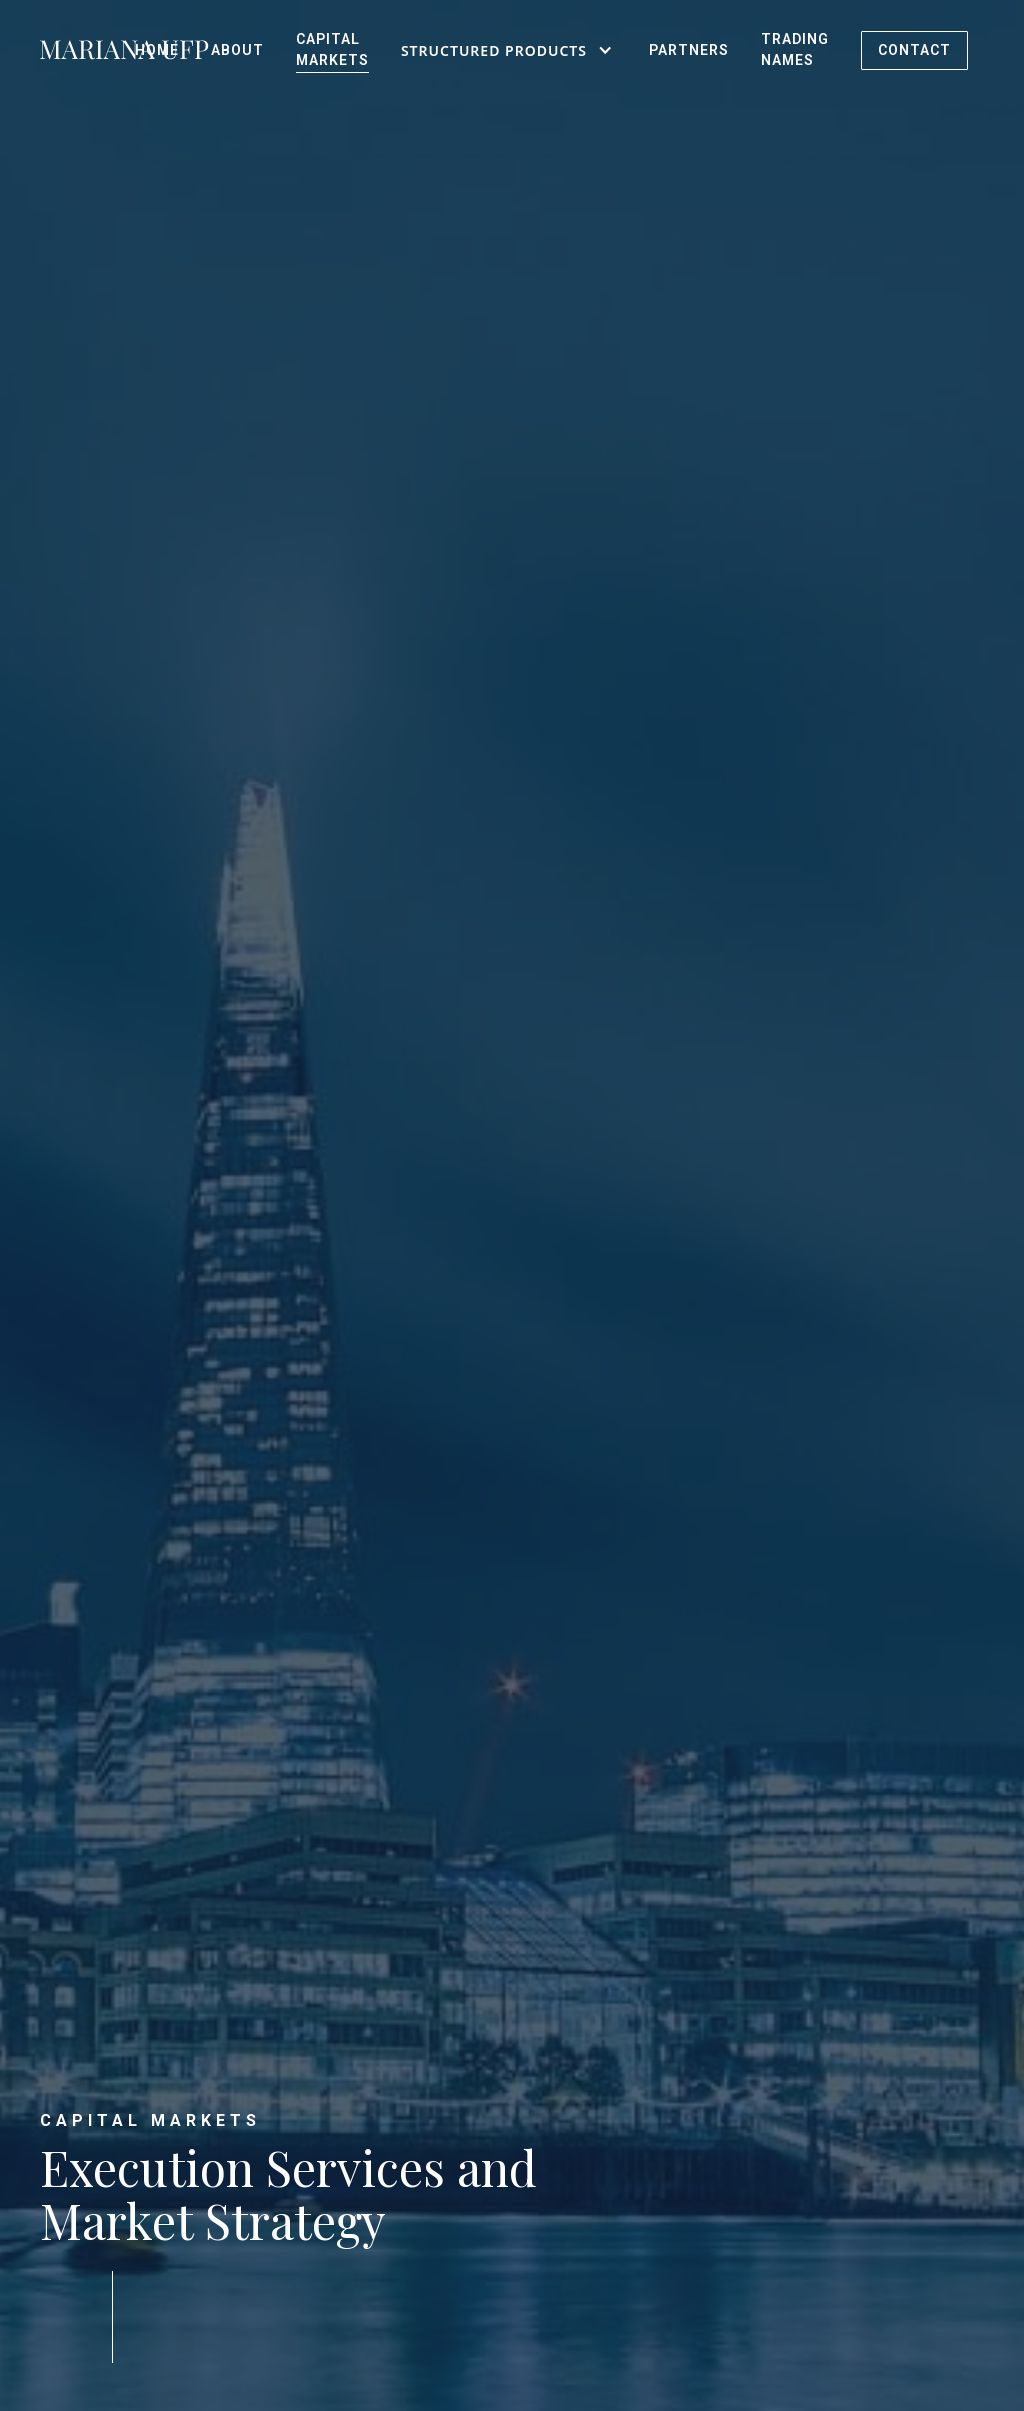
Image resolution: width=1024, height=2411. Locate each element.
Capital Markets (332, 49)
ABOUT (237, 50)
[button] (509, 50)
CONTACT (914, 50)
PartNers (689, 50)
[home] (79, 50)
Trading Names (795, 49)
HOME (157, 50)
